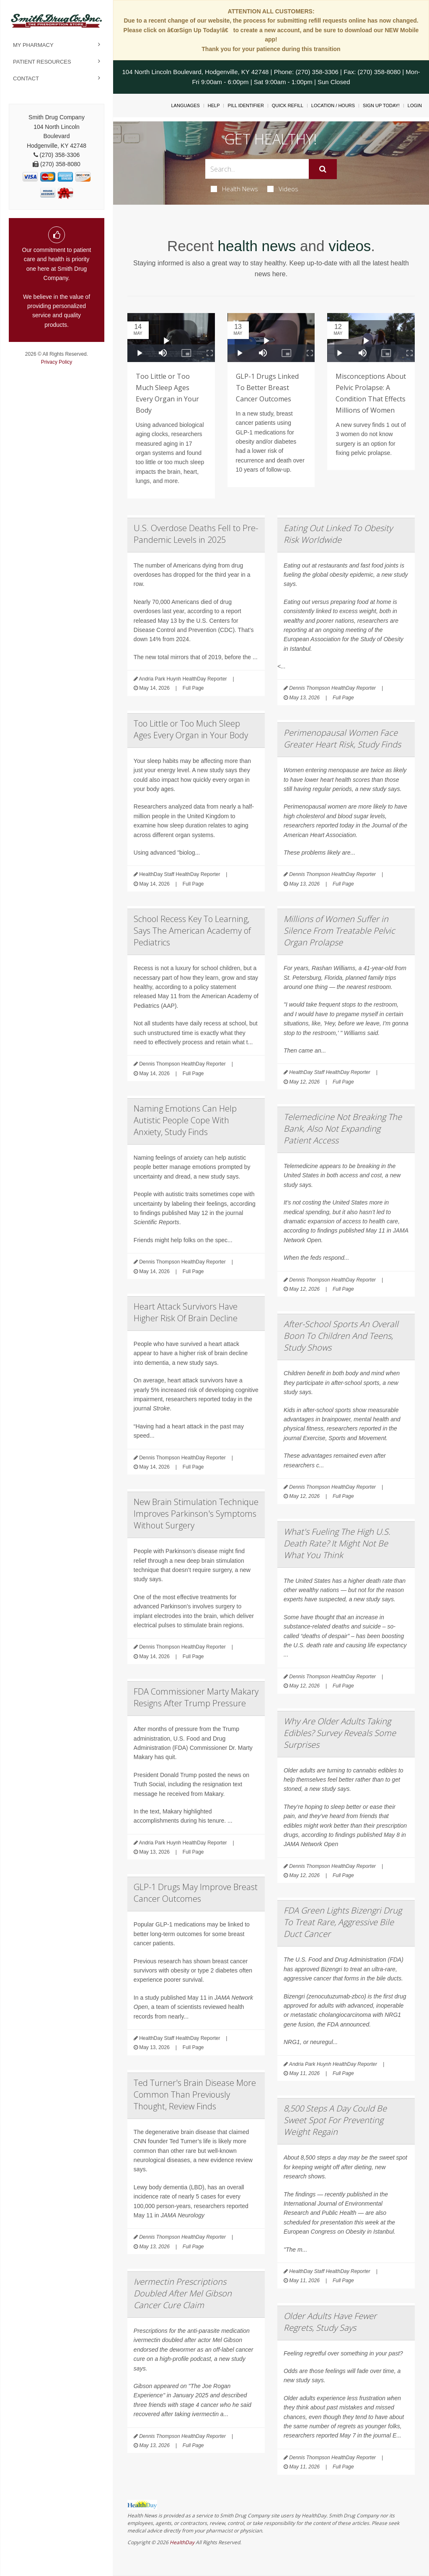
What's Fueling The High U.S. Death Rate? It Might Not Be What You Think (337, 1543)
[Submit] (323, 169)
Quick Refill (287, 105)
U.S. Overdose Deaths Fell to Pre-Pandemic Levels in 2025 (196, 533)
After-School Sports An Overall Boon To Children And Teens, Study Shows (341, 1335)
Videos (282, 189)
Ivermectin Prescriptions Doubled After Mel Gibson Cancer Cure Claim (183, 2293)
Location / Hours (333, 105)
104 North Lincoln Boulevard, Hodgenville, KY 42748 (195, 71)
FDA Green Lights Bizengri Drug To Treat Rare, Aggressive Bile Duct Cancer (343, 1922)
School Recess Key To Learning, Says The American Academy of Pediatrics (192, 930)
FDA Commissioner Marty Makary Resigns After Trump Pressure (196, 1697)
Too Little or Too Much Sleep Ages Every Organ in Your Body (191, 729)
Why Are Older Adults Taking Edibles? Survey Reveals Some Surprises (340, 1733)
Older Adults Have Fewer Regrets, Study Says (330, 2321)
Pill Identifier (245, 105)
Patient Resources (42, 62)
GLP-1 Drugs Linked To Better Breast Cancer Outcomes (267, 387)
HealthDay (182, 2542)
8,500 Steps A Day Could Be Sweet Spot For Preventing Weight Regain (335, 2120)
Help (214, 105)
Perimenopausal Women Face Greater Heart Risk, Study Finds (342, 738)
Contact (26, 78)
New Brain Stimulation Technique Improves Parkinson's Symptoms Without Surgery (196, 1513)
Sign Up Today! (381, 105)
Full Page (193, 688)
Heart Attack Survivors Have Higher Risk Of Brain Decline (186, 1312)
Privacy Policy (56, 362)
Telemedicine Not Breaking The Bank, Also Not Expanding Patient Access (343, 1128)
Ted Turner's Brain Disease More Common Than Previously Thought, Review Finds (195, 2094)
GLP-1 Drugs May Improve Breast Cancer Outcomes (196, 1892)
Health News (234, 189)
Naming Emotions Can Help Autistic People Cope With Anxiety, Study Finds (185, 1120)
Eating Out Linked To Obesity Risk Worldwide (338, 533)
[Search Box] (256, 169)
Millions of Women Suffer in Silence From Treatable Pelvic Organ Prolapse (339, 930)
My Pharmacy (33, 45)
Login (415, 105)
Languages (185, 105)
